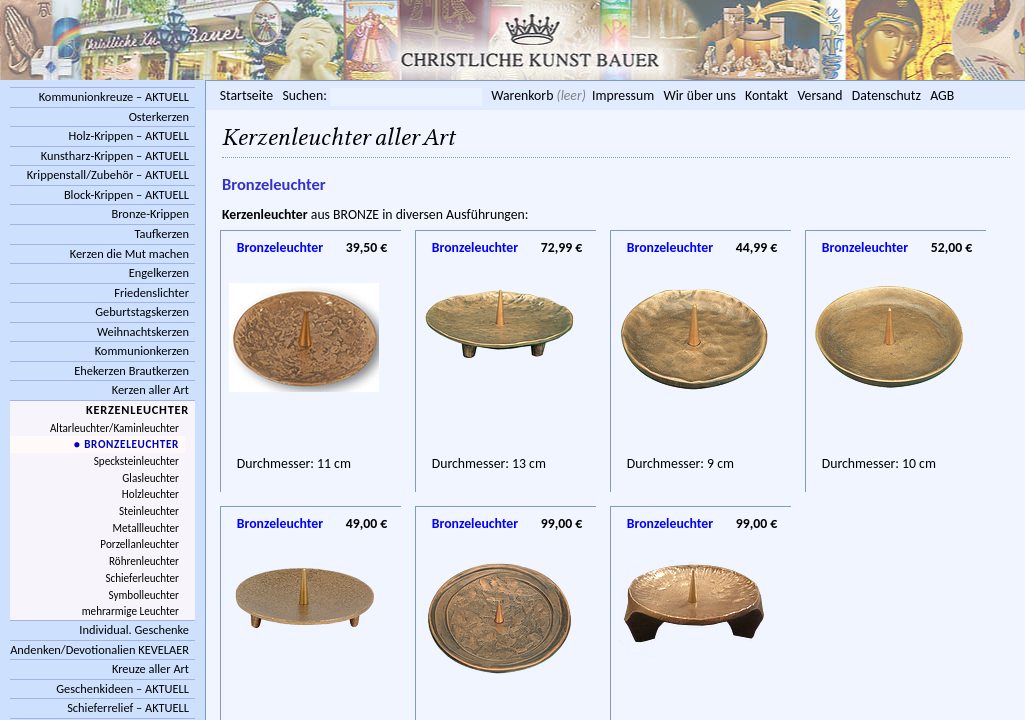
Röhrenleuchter (144, 561)
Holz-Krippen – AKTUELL (128, 135)
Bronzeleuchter (280, 247)
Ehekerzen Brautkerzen (131, 370)
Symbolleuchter (143, 595)
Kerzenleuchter (137, 409)
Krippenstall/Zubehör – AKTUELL (108, 174)
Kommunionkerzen (142, 350)
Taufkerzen (161, 233)
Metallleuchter (146, 528)
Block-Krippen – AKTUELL (126, 194)
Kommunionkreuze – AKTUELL (114, 96)
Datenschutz (886, 95)
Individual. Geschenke (134, 629)
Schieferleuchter (142, 578)
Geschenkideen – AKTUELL (122, 688)
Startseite (246, 95)
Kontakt (766, 95)
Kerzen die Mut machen (129, 253)
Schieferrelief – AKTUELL (128, 707)
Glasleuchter (150, 478)
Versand (819, 95)
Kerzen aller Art (150, 389)
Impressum (623, 95)
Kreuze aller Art (150, 668)
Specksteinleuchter (136, 461)
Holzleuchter (150, 494)
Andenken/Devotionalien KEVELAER (99, 649)
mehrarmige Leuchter (130, 611)
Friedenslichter (151, 292)
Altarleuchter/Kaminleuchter (114, 428)
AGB (942, 95)
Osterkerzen (159, 116)
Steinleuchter (149, 511)
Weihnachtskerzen (143, 331)
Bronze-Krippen (150, 213)
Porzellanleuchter (139, 544)
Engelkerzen (159, 272)
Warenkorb (522, 95)
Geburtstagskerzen (142, 311)
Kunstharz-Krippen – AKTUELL (115, 155)
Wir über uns (699, 95)
